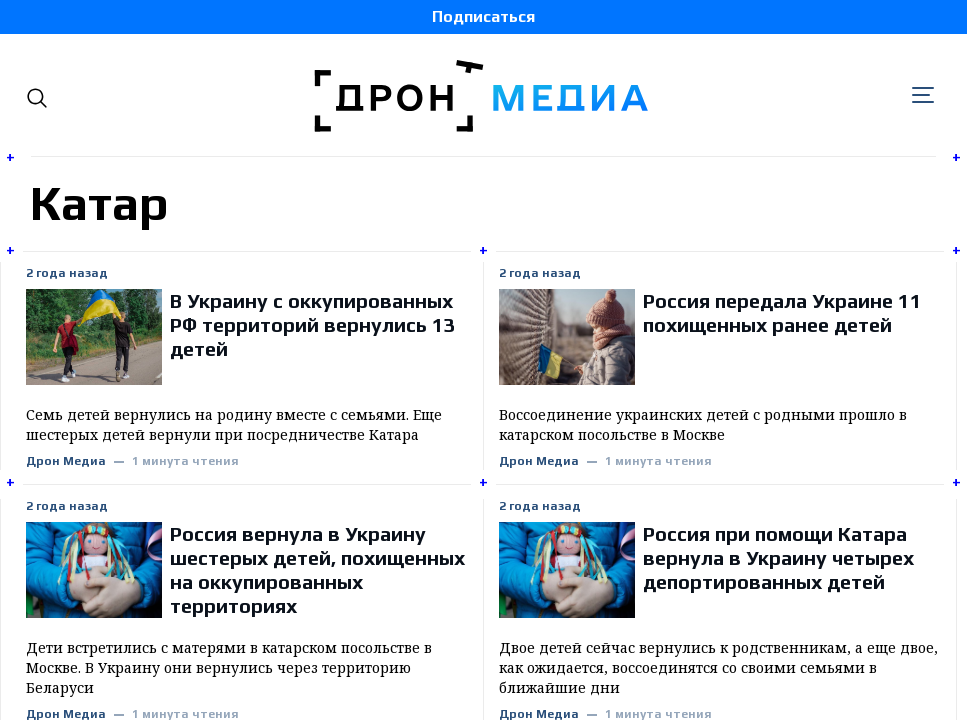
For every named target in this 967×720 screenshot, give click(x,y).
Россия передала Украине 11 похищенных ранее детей (782, 312)
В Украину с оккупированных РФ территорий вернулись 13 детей (313, 324)
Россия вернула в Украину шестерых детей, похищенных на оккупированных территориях (317, 569)
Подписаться (483, 16)
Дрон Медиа (66, 461)
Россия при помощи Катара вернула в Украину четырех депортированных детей (778, 557)
